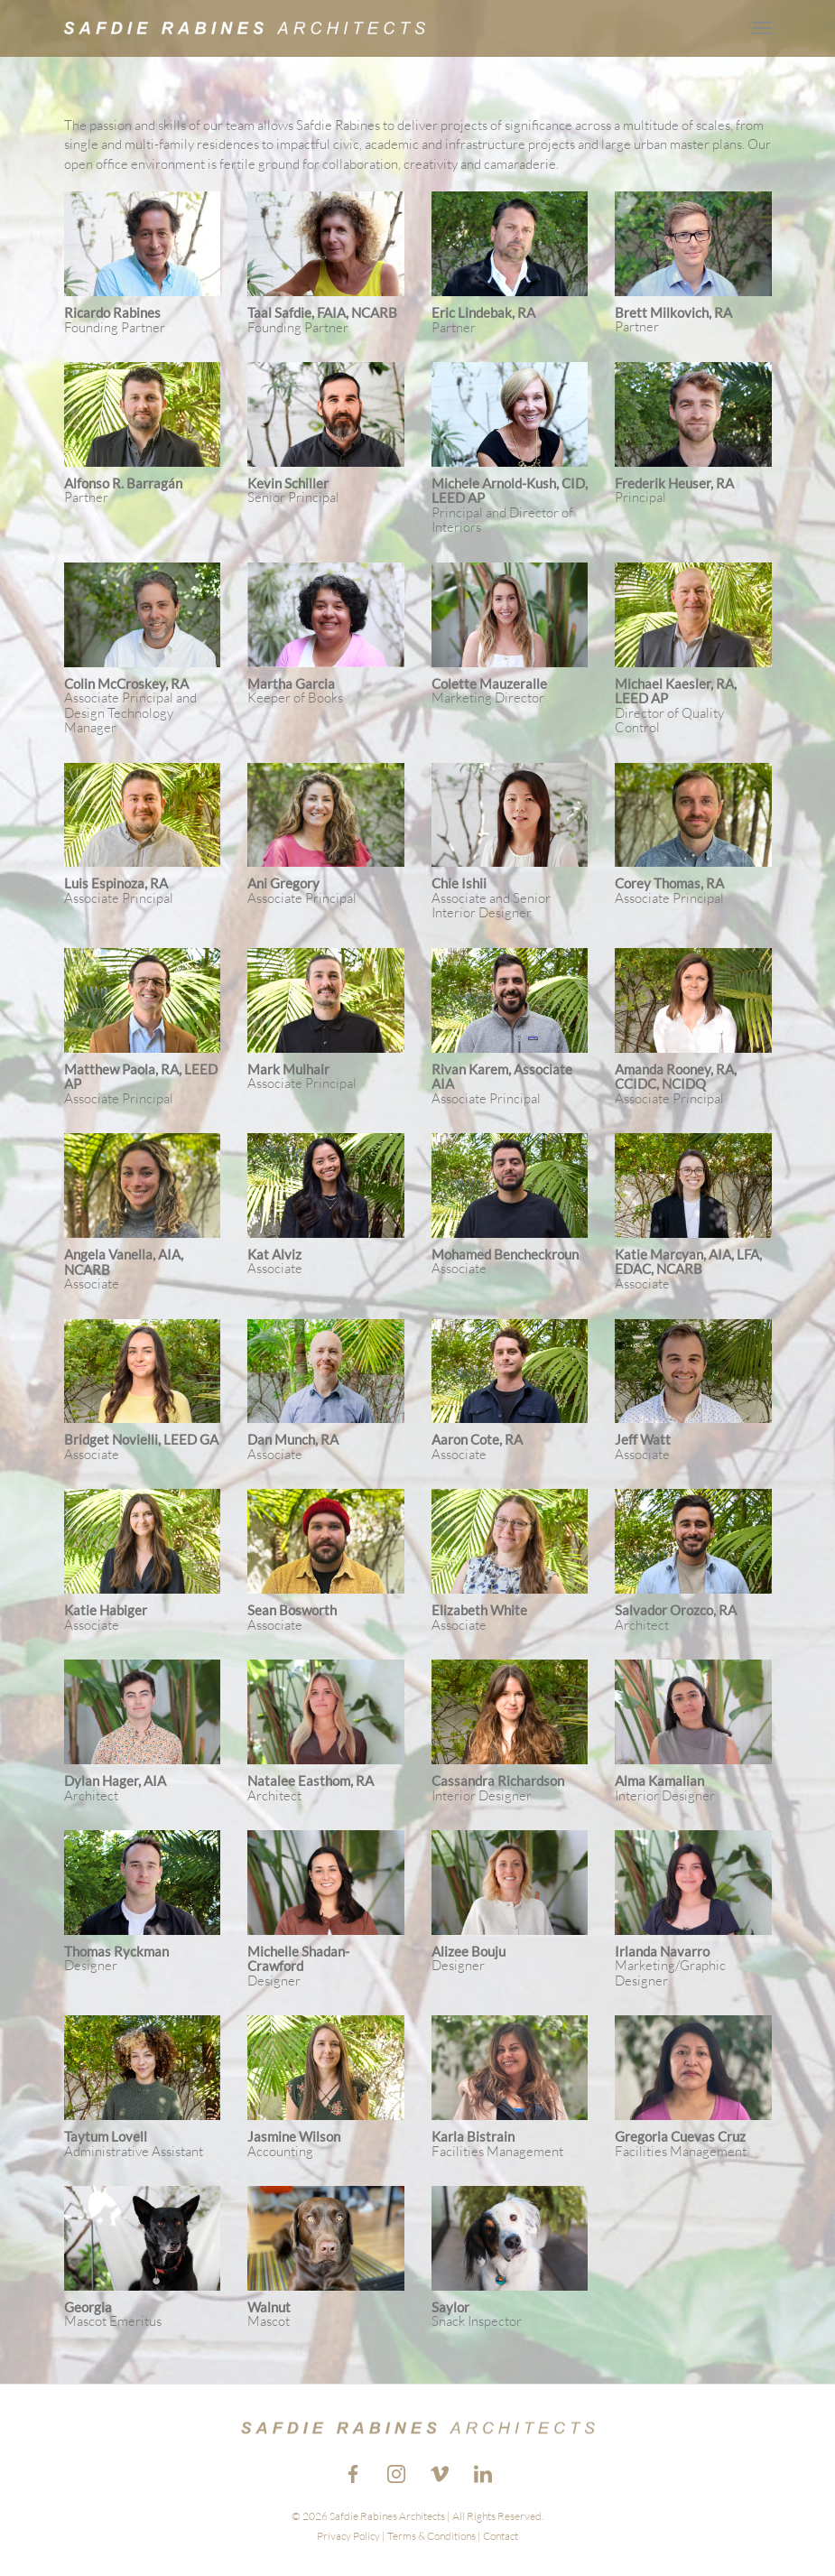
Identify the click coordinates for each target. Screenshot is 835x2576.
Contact (500, 2536)
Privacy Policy (348, 2536)
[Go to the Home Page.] (244, 27)
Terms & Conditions (431, 2536)
